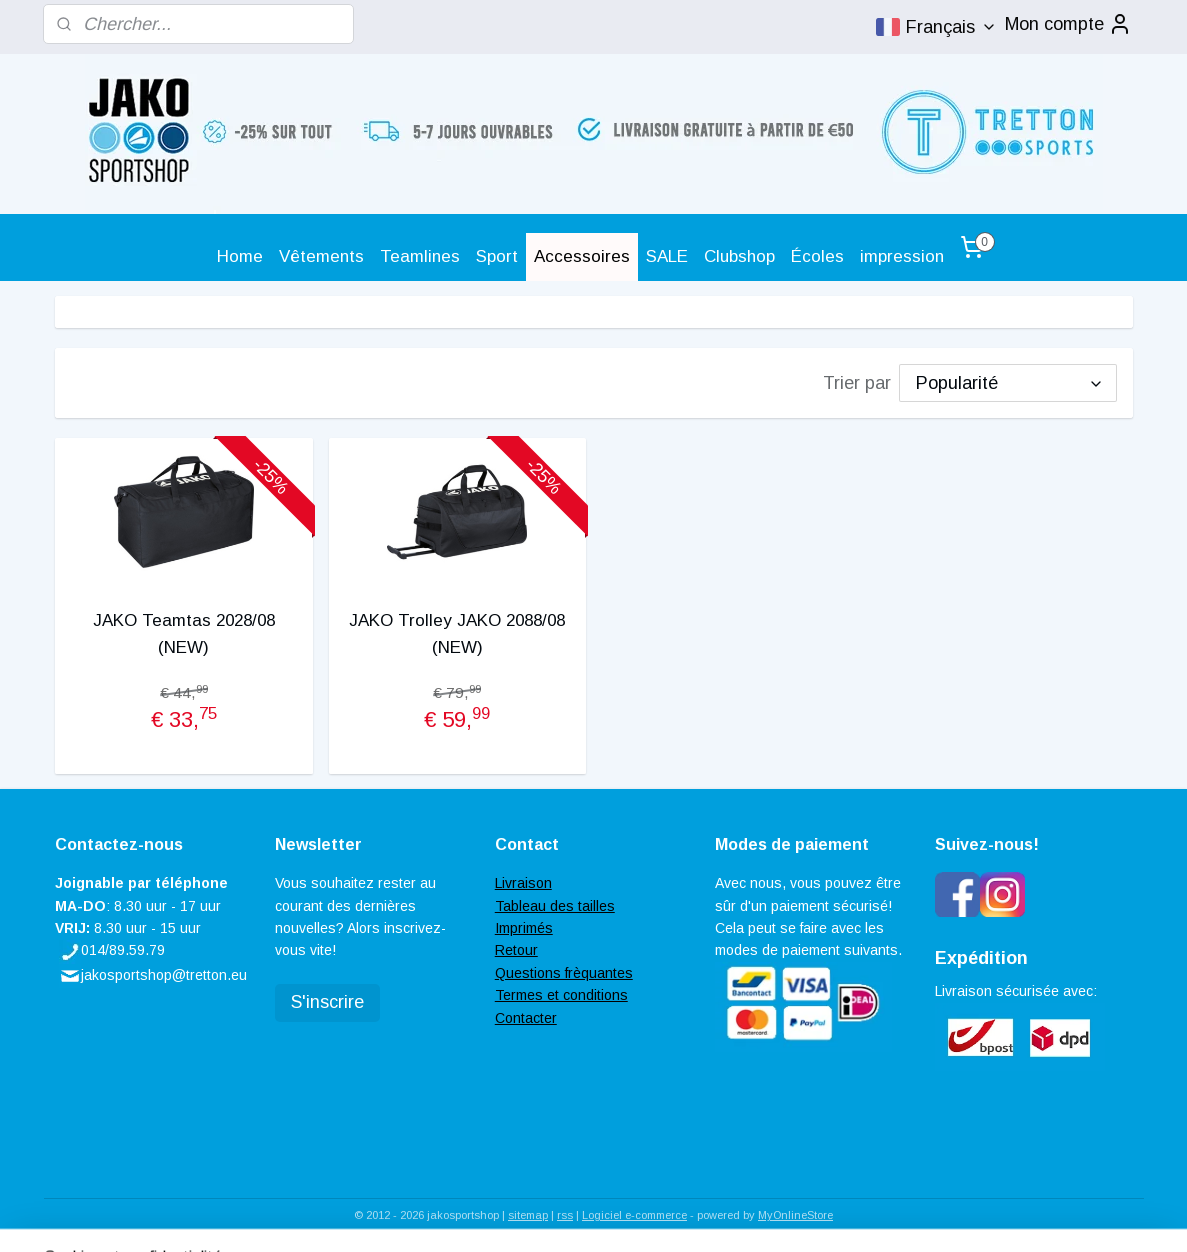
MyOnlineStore (795, 1215)
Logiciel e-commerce (634, 1215)
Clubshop (739, 256)
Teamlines (420, 256)
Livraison (523, 883)
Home (240, 256)
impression (902, 256)
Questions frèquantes (564, 973)
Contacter (526, 1018)
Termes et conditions (561, 995)
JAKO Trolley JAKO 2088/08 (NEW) (457, 634)
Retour (516, 950)
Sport (497, 256)
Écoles (817, 256)
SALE (667, 256)
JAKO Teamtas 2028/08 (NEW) (183, 634)
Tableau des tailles (555, 906)
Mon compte (1068, 24)
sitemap (528, 1215)
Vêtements (321, 256)
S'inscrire (327, 1002)
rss (565, 1215)
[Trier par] (1007, 383)
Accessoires (582, 256)
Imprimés (524, 928)
